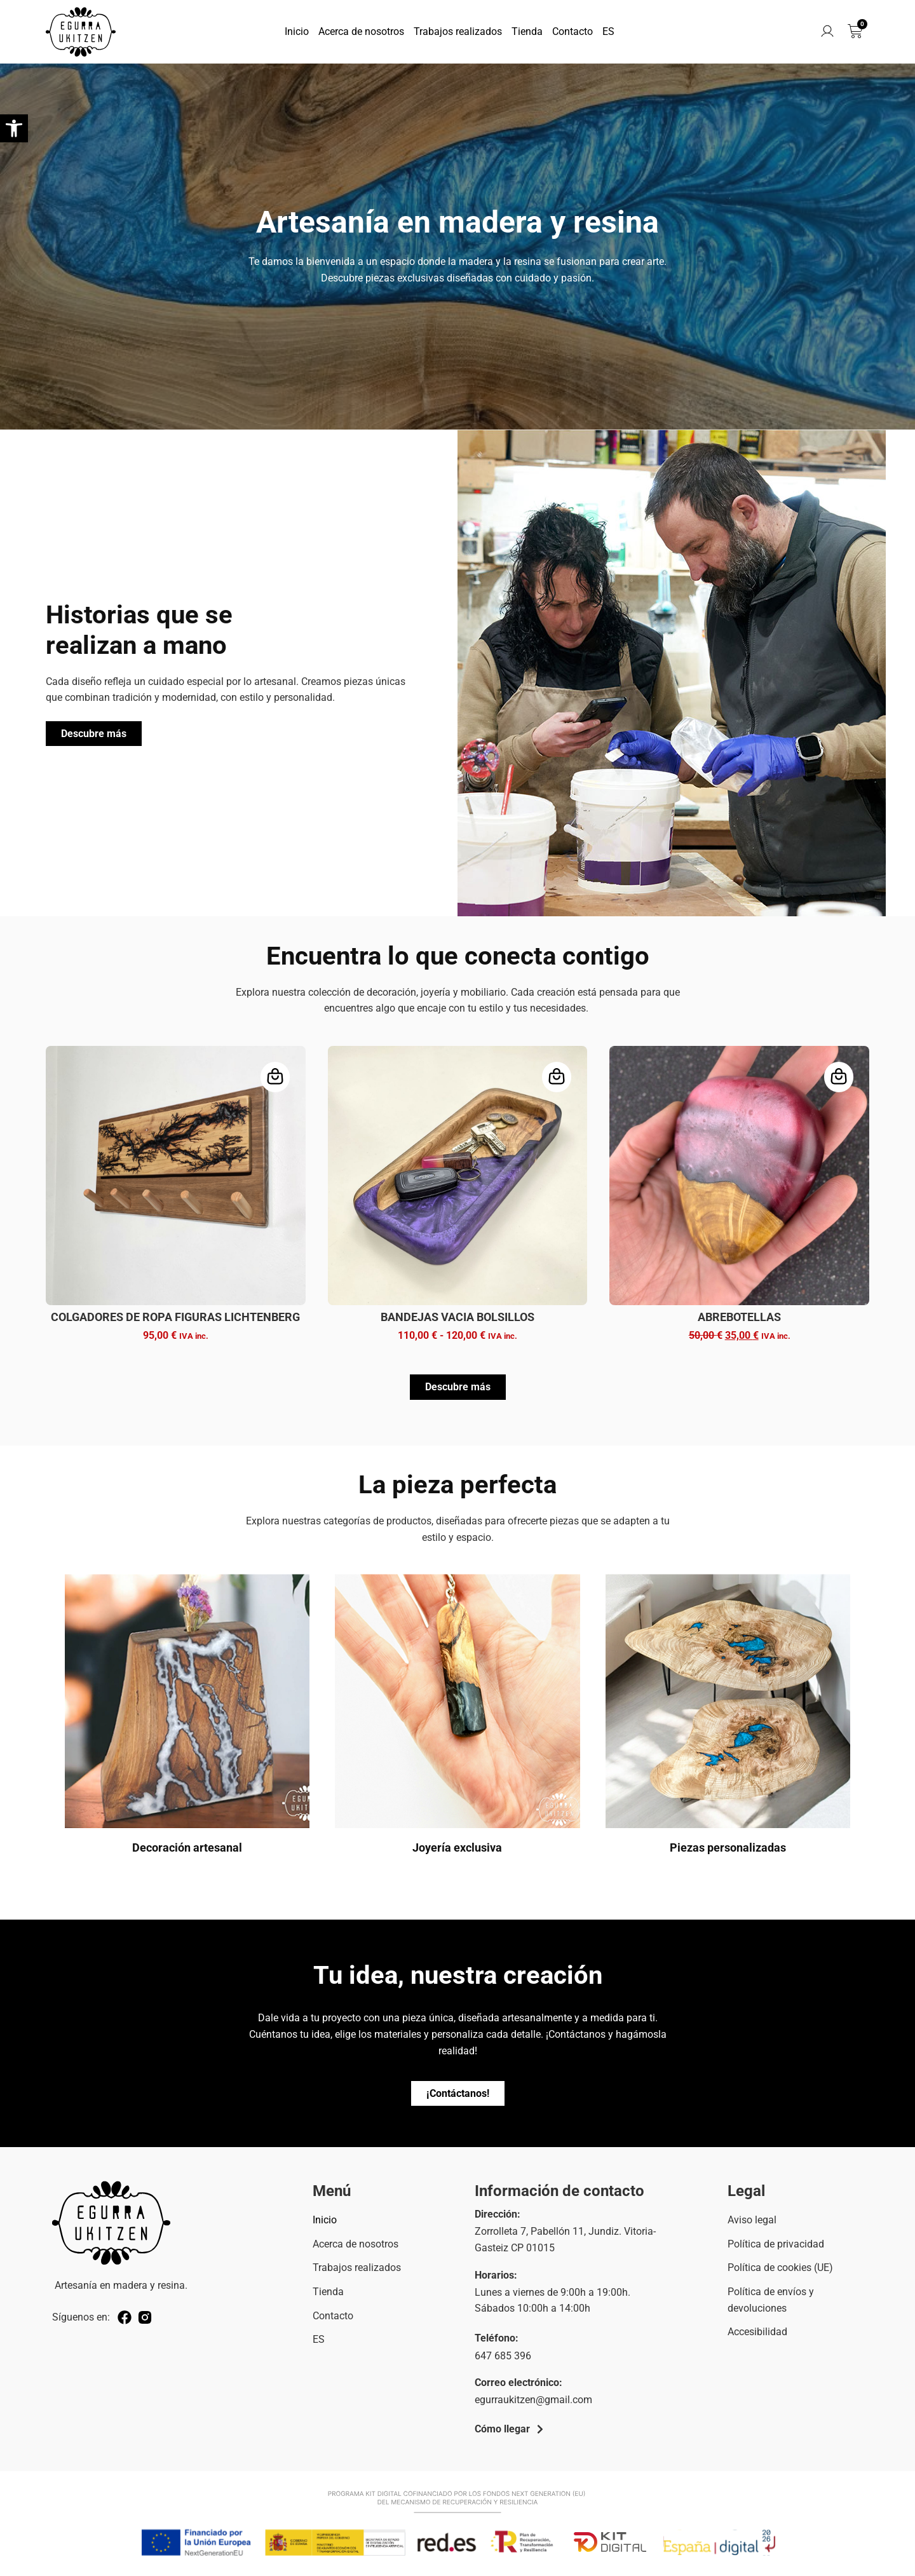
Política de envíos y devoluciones (771, 2300)
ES (608, 31)
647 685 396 (503, 2356)
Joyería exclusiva (457, 1847)
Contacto (572, 31)
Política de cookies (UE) (780, 2267)
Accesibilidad (757, 2332)
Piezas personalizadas (728, 1847)
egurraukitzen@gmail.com (533, 2400)
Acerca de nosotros (361, 31)
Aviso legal (752, 2220)
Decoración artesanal (187, 1847)
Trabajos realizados (458, 31)
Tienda (527, 31)
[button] (14, 128)
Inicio (297, 31)
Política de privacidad (776, 2244)
